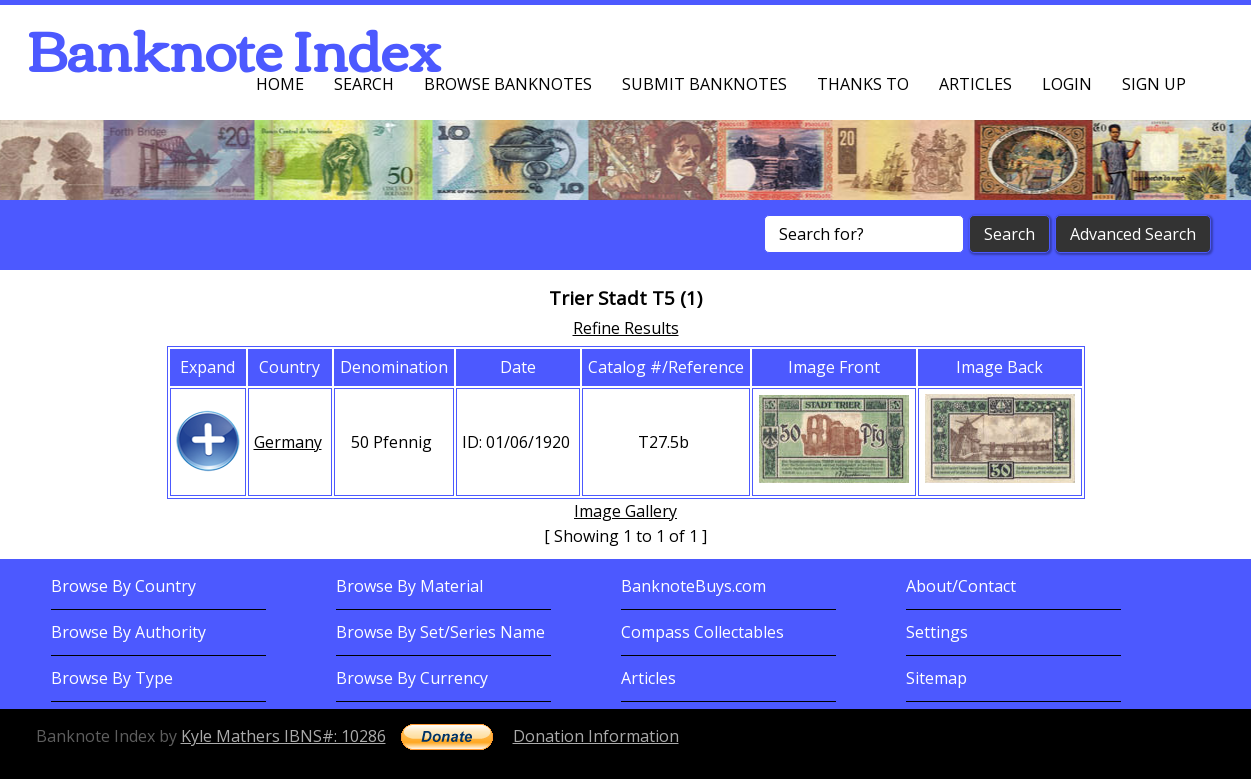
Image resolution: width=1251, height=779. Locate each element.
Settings (937, 632)
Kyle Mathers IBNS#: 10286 (283, 736)
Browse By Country (123, 586)
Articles (975, 84)
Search (364, 84)
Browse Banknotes (508, 84)
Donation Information (596, 736)
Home (280, 84)
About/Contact (961, 586)
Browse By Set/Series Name (440, 632)
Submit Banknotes (704, 84)
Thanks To (863, 84)
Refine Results (626, 328)
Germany (288, 442)
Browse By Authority (128, 632)
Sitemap (936, 678)
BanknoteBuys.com (693, 586)
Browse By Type (112, 678)
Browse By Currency (412, 678)
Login (1067, 84)
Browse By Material (409, 586)
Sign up (1154, 84)
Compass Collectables (702, 632)
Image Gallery (625, 511)
